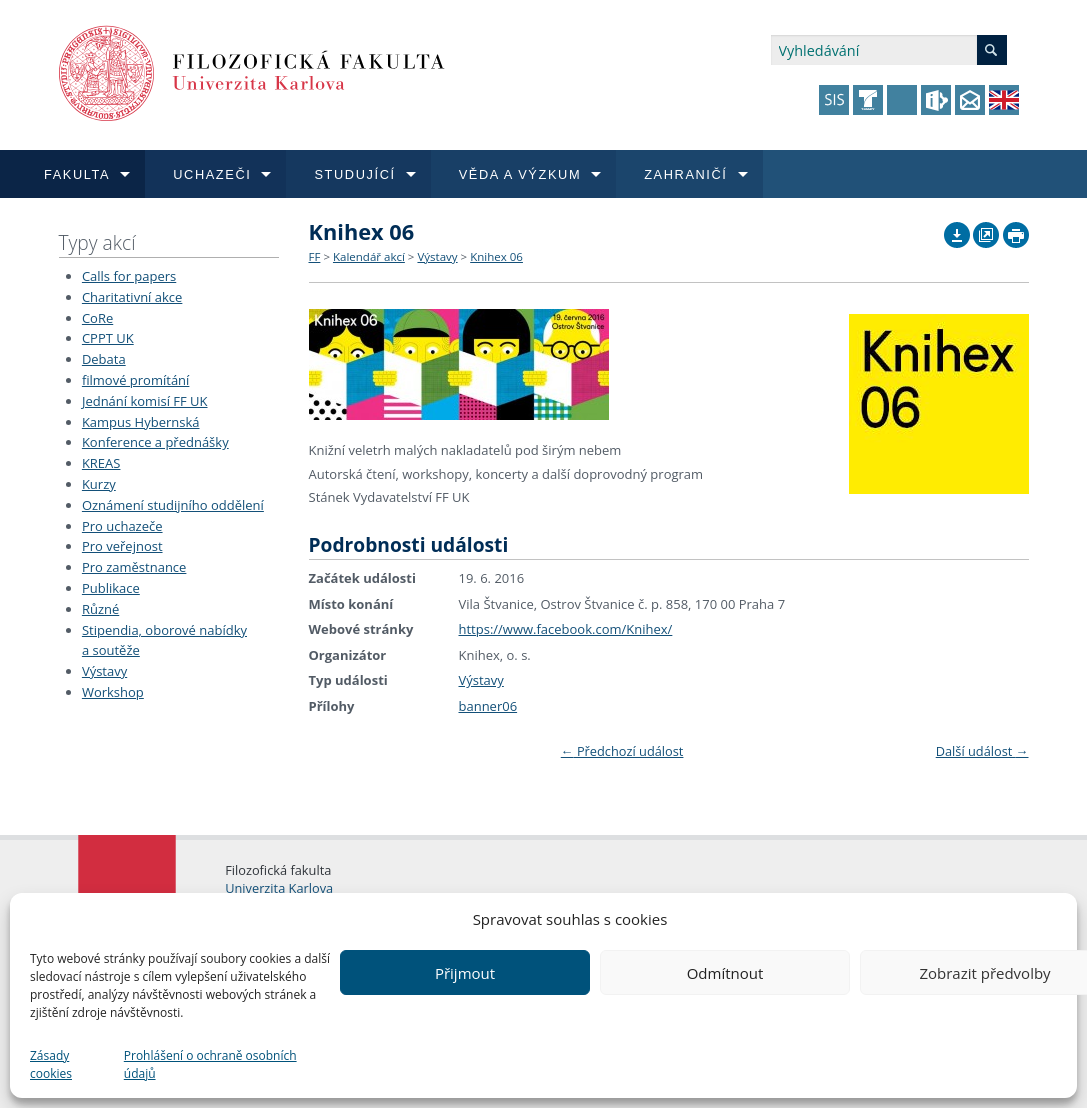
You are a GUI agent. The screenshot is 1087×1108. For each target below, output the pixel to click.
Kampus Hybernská (141, 422)
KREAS (101, 463)
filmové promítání (135, 380)
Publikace (111, 588)
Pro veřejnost (122, 546)
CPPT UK (108, 338)
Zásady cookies (51, 1064)
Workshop (113, 692)
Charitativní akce (132, 297)
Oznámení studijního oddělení (173, 505)
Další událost (982, 751)
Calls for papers (129, 276)
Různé (100, 609)
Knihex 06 (496, 256)
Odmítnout (725, 973)
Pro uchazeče (122, 526)
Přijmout (465, 973)
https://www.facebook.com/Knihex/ (566, 629)
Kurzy (99, 484)
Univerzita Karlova (279, 888)
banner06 (488, 706)
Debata (104, 359)
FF (315, 256)
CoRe (97, 318)
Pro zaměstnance (134, 567)
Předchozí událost (622, 751)
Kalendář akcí (369, 256)
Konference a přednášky (155, 442)
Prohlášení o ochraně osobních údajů (210, 1064)
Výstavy (104, 671)
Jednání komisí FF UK (145, 401)
